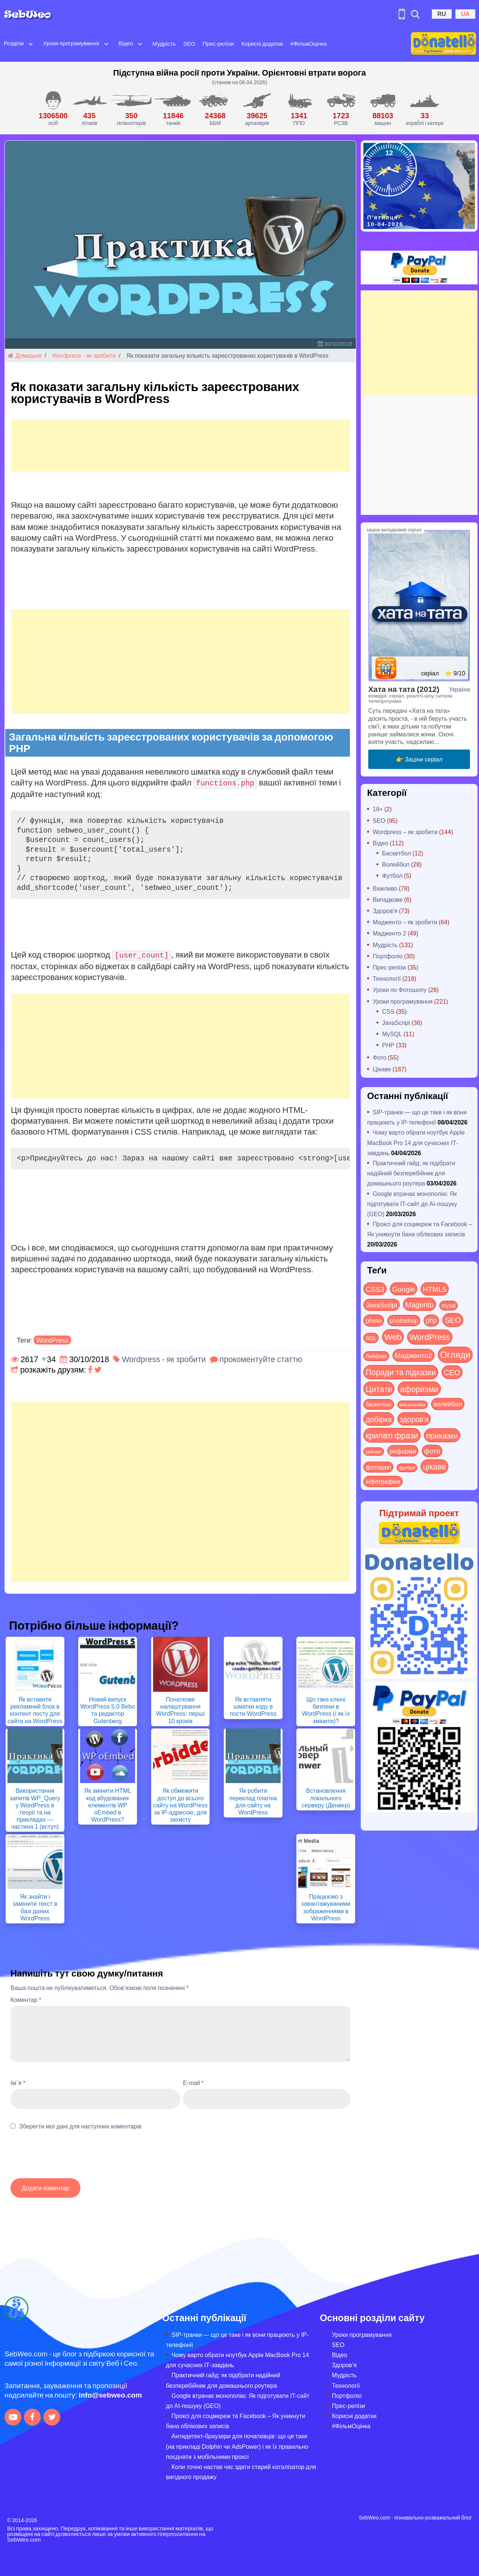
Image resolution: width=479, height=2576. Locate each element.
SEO (189, 43)
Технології (387, 978)
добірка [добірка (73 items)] (379, 1418)
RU (441, 14)
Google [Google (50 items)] (403, 1288)
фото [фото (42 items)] (432, 1451)
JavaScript (396, 1022)
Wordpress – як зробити (405, 832)
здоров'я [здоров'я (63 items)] (414, 1418)
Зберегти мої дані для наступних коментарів (80, 2126)
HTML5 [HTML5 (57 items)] (434, 1288)
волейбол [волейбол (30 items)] (447, 1404)
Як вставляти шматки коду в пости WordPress (253, 1706)
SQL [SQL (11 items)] (371, 1338)
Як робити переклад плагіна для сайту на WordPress (253, 1801)
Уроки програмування (71, 43)
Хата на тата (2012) (403, 689)
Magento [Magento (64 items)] (419, 1304)
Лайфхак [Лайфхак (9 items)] (376, 1355)
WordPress (52, 1340)
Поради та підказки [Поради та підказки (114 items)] (401, 1372)
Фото (380, 1057)
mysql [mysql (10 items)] (448, 1305)
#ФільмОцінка (308, 43)
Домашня (25, 355)
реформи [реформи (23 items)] (403, 1451)
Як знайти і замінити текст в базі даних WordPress (34, 1907)
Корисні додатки (262, 43)
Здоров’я (344, 2365)
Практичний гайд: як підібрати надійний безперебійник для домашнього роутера (411, 1173)
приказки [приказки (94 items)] (442, 1435)
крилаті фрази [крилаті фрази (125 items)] (392, 1435)
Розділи (14, 43)
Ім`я (17, 2083)
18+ (378, 809)
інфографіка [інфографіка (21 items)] (383, 1481)
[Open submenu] (31, 43)
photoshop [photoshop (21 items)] (404, 1320)
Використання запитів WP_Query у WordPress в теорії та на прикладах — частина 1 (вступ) (35, 1808)
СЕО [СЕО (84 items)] (452, 1372)
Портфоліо (388, 956)
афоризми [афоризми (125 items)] (419, 1388)
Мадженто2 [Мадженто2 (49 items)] (413, 1354)
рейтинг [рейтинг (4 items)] (374, 1452)
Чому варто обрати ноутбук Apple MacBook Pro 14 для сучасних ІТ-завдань (416, 1142)
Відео (126, 43)
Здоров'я (385, 911)
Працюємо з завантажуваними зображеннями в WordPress (326, 1907)
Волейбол (395, 864)
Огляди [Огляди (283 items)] (455, 1354)
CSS (388, 1011)
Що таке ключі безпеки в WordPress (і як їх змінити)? (326, 1710)
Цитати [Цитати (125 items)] (379, 1388)
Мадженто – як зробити (405, 922)
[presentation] (67, 2158)
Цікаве (382, 1069)
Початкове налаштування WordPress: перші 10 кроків (180, 1710)
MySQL (392, 1034)
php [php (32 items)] (431, 1320)
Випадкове (388, 899)
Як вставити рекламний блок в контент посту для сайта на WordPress (34, 1710)
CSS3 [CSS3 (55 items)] (375, 1288)
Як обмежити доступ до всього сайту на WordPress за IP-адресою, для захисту (180, 1804)
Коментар (25, 1999)
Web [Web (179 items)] (393, 1336)
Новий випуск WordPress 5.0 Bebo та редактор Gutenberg (107, 1710)
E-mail (193, 2083)
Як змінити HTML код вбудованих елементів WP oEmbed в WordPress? (107, 1804)
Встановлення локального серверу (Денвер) (326, 1797)
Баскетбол (396, 853)
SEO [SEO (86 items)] (453, 1319)
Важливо (385, 888)
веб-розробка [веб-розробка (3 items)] (413, 1404)
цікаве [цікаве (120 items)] (434, 1466)
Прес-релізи (218, 43)
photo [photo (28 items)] (374, 1320)
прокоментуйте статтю (261, 1359)
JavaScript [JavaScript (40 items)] (381, 1305)
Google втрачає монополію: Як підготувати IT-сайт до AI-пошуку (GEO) (412, 1204)
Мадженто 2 (389, 933)
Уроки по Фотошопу (400, 990)
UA (465, 14)
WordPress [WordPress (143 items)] (429, 1336)
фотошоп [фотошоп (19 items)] (378, 1467)
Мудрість (164, 43)
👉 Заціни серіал (419, 759)
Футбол (392, 875)
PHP (388, 1045)
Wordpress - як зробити (84, 355)
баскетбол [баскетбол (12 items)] (379, 1404)
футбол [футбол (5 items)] (407, 1468)
